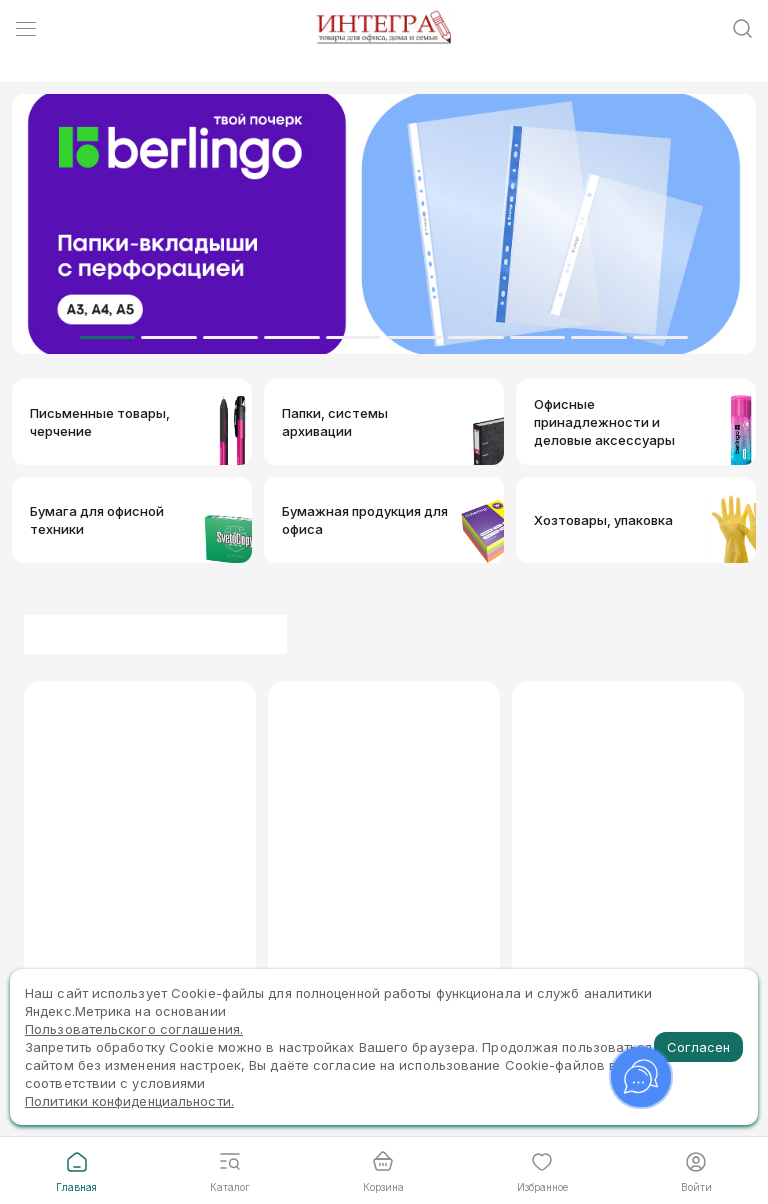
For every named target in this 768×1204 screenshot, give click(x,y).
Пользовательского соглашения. (134, 1029)
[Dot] (107, 337)
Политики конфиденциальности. (129, 1101)
